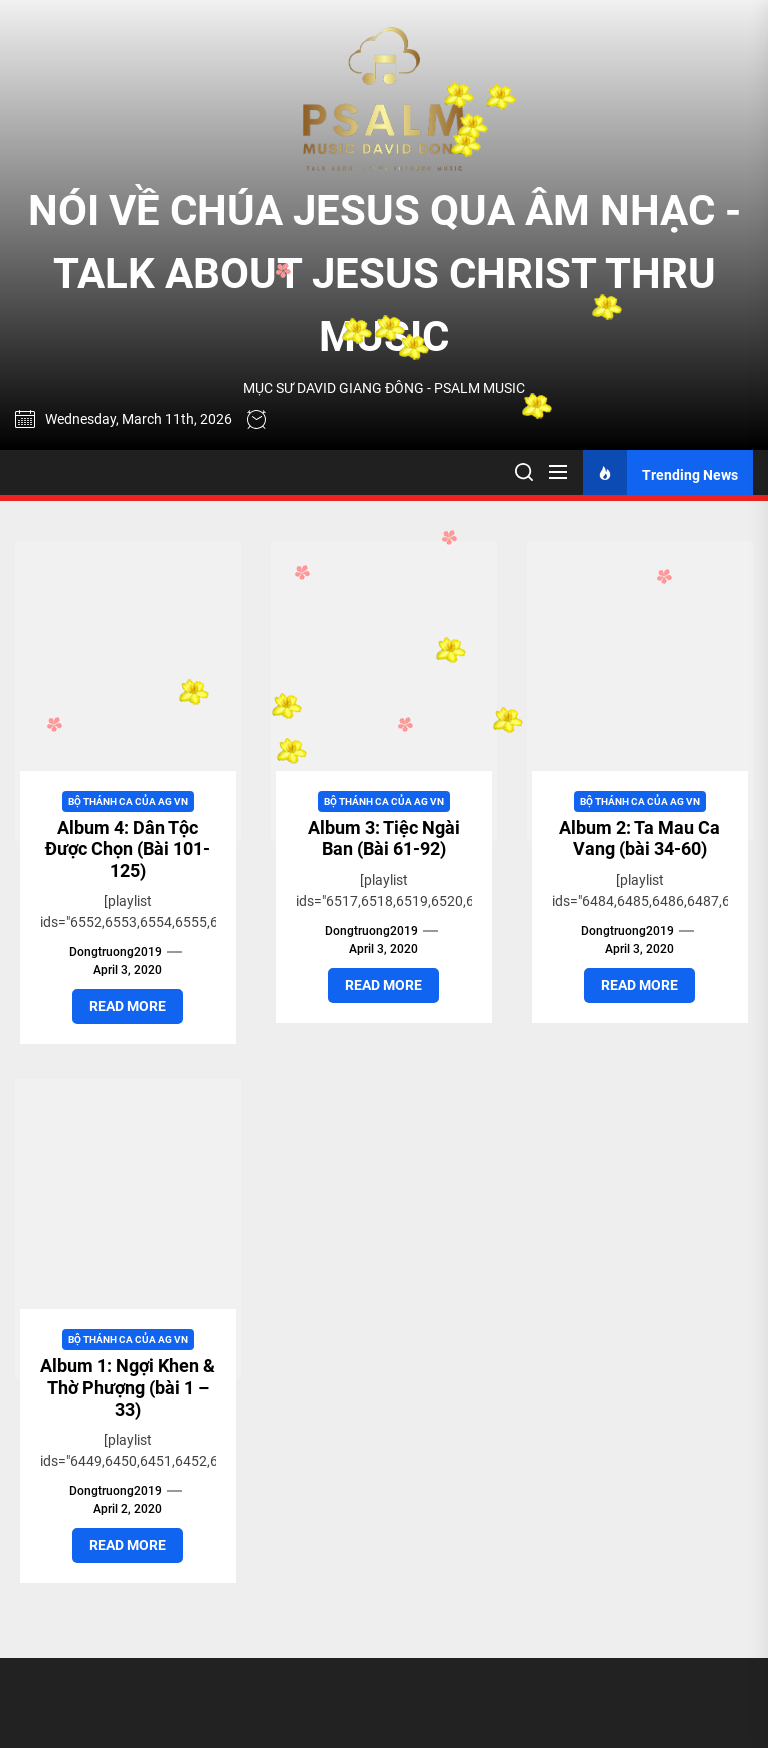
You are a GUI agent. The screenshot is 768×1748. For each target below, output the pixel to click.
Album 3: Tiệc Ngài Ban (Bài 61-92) (384, 838)
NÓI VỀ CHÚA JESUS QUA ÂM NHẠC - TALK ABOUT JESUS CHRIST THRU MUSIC (384, 273)
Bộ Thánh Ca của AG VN (128, 801)
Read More (127, 1006)
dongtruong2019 (115, 952)
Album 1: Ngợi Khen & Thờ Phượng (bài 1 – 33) (127, 1387)
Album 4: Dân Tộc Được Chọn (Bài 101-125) (127, 849)
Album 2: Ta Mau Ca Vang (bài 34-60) (639, 838)
